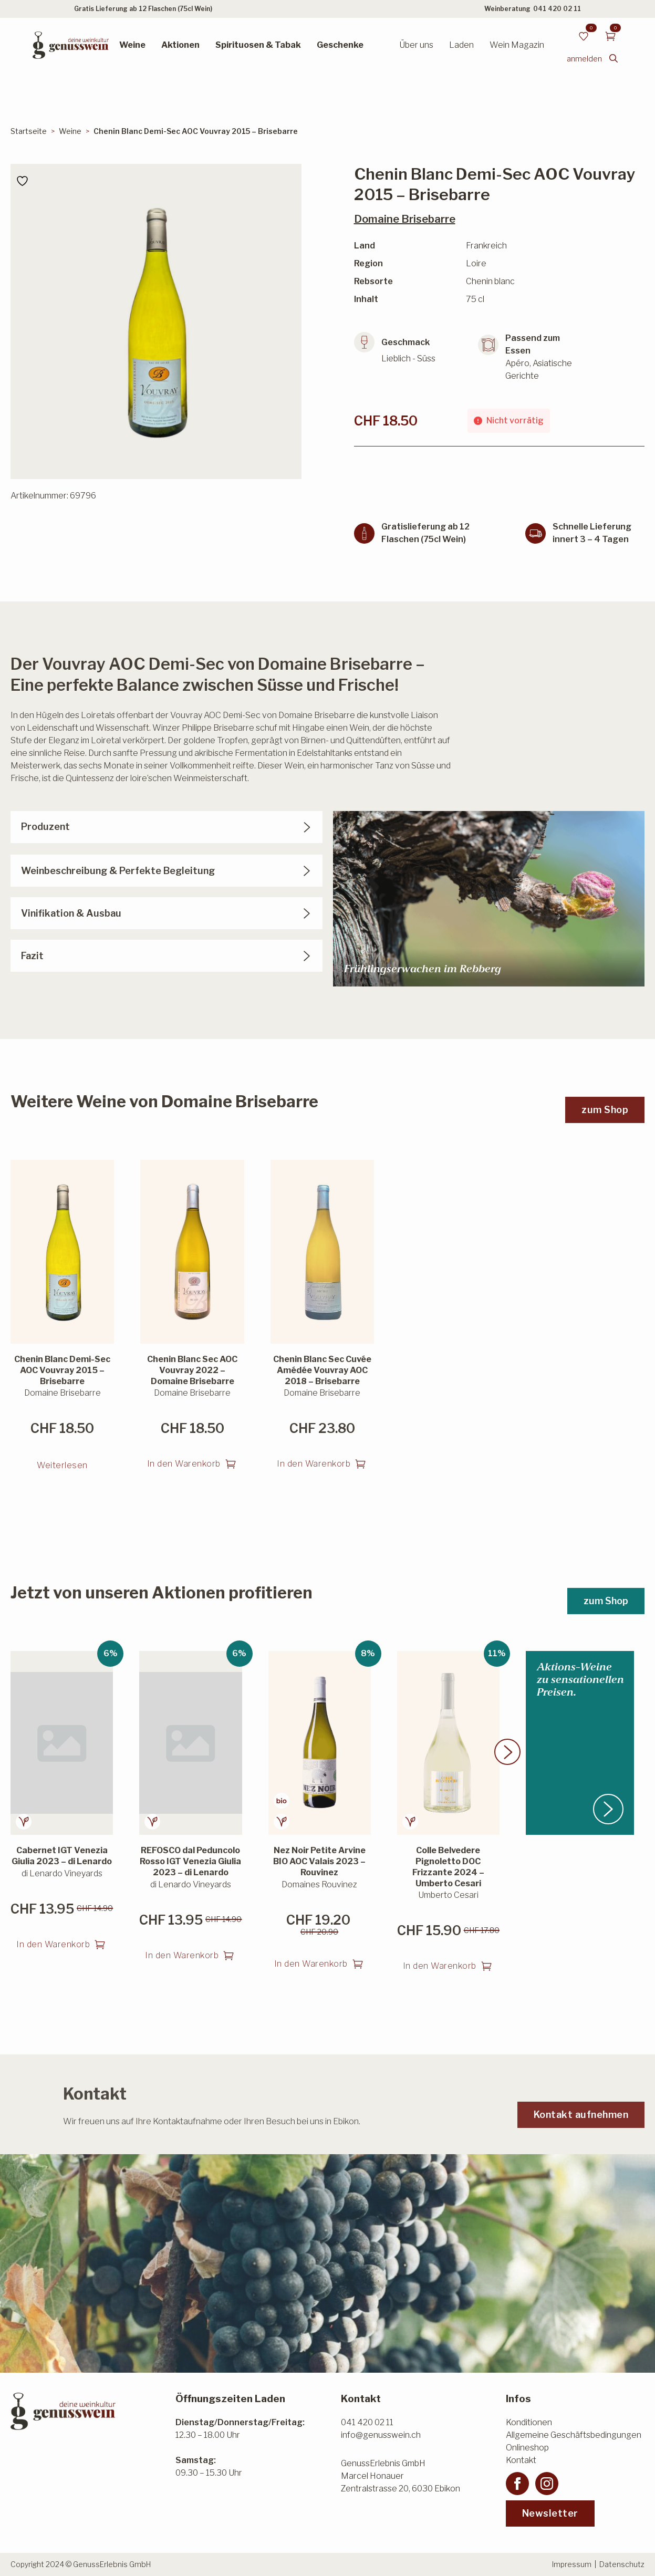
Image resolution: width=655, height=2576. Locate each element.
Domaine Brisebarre (404, 219)
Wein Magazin (517, 45)
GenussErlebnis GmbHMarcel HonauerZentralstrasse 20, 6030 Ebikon (400, 2476)
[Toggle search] (613, 58)
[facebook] (517, 2483)
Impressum (571, 2564)
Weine (132, 45)
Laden (461, 45)
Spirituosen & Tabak (258, 45)
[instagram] (546, 2483)
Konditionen (529, 2422)
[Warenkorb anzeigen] (610, 36)
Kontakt (521, 2460)
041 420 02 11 (557, 9)
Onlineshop (527, 2448)
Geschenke (340, 45)
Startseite (29, 131)
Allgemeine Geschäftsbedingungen (573, 2435)
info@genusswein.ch (381, 2435)
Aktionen (180, 45)
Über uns (416, 45)
